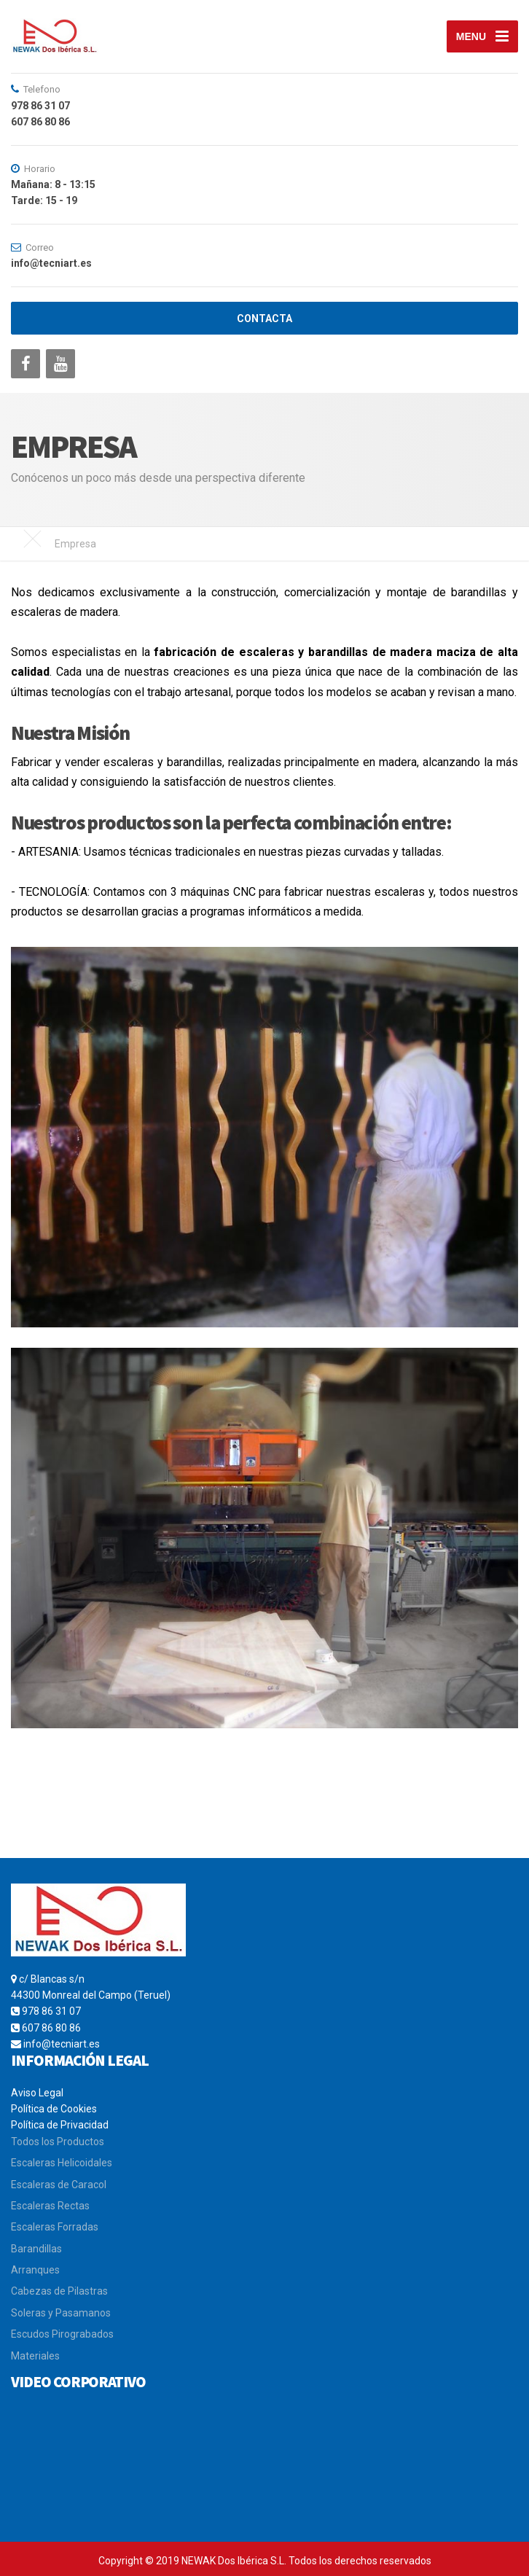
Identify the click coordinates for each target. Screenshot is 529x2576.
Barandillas (36, 2249)
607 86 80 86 (51, 2028)
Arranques (35, 2270)
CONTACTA (264, 318)
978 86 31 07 (51, 2011)
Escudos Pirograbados (62, 2334)
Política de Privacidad (60, 2125)
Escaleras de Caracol (58, 2184)
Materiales (35, 2356)
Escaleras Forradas (54, 2227)
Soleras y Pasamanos (61, 2313)
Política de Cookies (54, 2109)
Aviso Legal (37, 2093)
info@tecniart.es (61, 2044)
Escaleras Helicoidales (61, 2163)
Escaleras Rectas (50, 2206)
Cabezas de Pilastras (59, 2291)
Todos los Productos (57, 2141)
